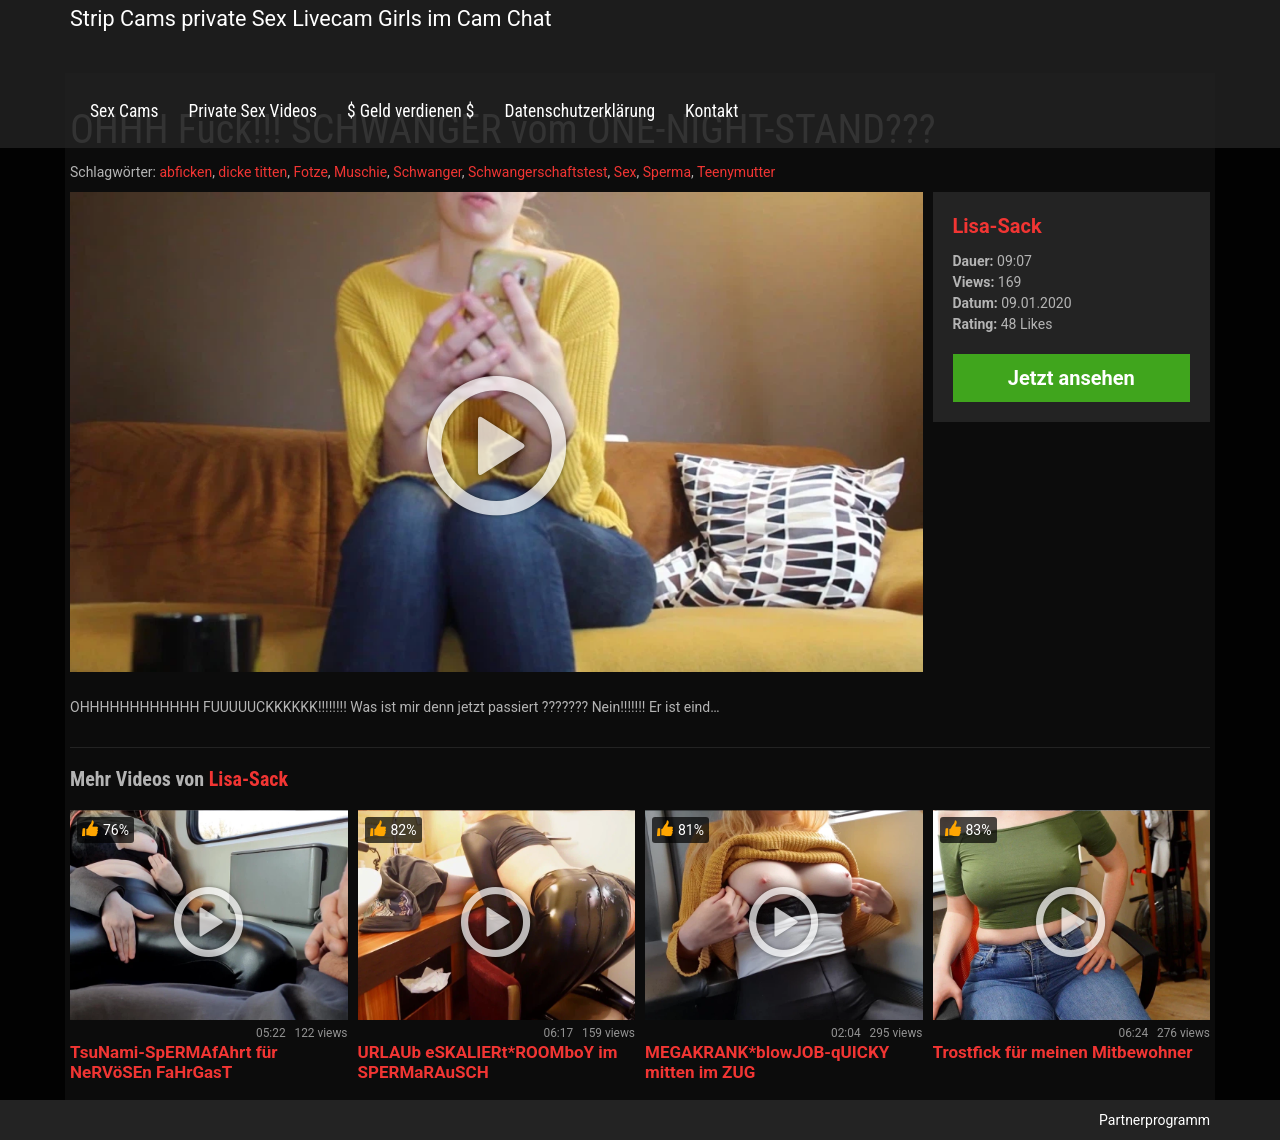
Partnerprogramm (1154, 1120)
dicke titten (252, 172)
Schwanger (427, 172)
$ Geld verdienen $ (410, 111)
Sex (625, 172)
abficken (185, 172)
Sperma (667, 172)
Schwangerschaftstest (538, 172)
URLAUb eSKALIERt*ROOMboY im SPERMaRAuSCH (488, 1062)
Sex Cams (124, 111)
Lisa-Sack (997, 226)
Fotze (310, 172)
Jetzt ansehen (1071, 378)
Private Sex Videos (252, 111)
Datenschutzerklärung (579, 111)
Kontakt (711, 111)
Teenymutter (736, 172)
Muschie (360, 172)
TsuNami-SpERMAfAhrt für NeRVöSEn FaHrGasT (173, 1062)
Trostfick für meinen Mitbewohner (1063, 1052)
